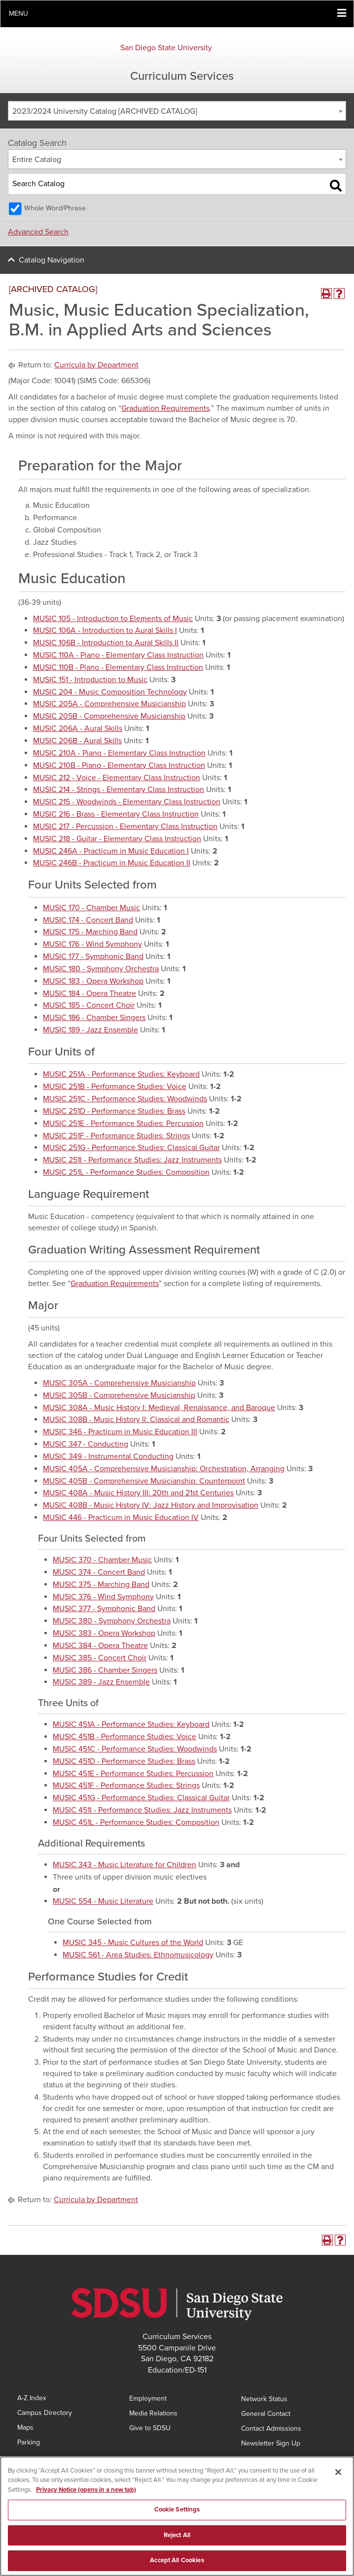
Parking (28, 2442)
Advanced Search (38, 232)
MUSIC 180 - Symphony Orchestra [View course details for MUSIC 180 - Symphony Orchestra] (101, 969)
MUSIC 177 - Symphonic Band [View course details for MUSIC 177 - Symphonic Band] (93, 956)
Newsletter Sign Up (270, 2443)
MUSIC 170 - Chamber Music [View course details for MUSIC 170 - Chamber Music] (91, 908)
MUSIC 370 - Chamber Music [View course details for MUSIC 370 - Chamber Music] (102, 1560)
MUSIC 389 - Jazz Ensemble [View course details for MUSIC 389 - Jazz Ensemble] (101, 1682)
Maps (25, 2427)
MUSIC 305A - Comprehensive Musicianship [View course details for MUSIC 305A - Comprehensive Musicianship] (119, 1383)
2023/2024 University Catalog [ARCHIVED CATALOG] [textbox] (104, 111)
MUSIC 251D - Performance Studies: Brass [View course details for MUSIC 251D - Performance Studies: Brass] (114, 1111)
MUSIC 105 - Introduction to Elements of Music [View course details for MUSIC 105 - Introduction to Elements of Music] (113, 619)
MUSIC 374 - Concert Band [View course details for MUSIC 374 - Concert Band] (99, 1572)
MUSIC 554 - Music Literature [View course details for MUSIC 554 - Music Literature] (103, 1901)
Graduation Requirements (165, 408)
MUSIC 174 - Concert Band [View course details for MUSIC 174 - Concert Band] (88, 920)
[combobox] (177, 111)
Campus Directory (44, 2413)
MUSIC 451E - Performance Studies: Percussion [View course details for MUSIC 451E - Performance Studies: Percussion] (133, 1774)
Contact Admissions (271, 2428)
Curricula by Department (96, 365)
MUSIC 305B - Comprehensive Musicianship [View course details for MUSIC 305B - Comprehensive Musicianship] (119, 1395)
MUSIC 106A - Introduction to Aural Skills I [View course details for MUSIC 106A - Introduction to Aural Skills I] (105, 630)
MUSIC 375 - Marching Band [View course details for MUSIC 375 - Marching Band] (101, 1584)
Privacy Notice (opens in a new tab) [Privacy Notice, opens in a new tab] (86, 2492)
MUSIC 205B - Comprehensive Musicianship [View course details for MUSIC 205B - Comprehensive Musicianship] (109, 716)
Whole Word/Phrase (55, 208)
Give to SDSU (150, 2428)
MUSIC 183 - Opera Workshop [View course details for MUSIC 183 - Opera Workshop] (93, 981)
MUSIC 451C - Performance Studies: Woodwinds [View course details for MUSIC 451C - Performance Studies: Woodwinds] (135, 1749)
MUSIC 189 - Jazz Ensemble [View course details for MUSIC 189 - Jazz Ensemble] (90, 1030)
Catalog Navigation (51, 260)
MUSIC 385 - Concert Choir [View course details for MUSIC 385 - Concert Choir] (99, 1658)
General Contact (265, 2414)
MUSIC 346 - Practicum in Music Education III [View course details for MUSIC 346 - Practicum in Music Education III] (120, 1432)
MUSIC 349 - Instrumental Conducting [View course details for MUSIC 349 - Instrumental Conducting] (108, 1456)
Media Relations (153, 2413)
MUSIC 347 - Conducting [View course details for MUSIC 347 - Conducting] (85, 1444)
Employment (148, 2398)
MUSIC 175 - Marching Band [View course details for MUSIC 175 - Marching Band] (90, 932)
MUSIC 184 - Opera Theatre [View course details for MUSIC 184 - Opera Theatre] (89, 993)
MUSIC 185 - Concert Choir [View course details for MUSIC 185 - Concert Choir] (89, 1005)
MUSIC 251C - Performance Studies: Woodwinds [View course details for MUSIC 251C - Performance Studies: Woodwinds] (125, 1099)
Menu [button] (18, 13)
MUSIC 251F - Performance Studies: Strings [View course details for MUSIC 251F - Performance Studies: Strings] (116, 1136)
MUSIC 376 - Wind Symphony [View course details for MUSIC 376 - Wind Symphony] (103, 1597)
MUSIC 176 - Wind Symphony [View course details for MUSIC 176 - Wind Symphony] (92, 944)
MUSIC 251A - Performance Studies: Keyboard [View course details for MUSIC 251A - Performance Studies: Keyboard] (121, 1074)
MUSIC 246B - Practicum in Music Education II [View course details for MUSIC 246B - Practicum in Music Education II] (111, 863)
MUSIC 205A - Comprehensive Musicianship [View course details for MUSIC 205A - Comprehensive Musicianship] (109, 704)
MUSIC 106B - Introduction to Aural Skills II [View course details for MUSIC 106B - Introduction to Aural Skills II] (105, 643)
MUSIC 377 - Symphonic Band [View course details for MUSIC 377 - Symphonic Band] (104, 1609)
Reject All (177, 2537)
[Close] (338, 2474)
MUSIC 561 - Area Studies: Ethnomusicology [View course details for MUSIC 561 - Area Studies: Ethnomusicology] (138, 1955)
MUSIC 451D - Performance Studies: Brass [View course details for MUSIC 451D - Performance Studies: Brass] (124, 1761)
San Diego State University (166, 48)
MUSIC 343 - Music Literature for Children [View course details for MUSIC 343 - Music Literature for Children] (124, 1865)
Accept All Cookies (177, 2563)
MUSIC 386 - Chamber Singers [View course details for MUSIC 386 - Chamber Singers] (105, 1670)
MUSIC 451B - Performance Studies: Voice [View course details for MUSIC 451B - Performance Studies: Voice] (124, 1737)
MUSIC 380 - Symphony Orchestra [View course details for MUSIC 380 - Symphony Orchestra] (112, 1621)
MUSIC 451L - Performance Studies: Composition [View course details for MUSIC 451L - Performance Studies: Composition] (136, 1822)
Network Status (264, 2399)
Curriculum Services (182, 76)
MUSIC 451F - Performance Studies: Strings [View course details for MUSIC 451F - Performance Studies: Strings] (126, 1785)
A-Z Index (31, 2398)
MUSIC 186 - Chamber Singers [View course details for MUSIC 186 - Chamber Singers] (94, 1018)
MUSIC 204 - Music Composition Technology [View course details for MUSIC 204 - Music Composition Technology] (110, 692)
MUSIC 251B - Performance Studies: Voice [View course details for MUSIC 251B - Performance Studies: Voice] (114, 1086)
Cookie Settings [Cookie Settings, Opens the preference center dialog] (177, 2512)
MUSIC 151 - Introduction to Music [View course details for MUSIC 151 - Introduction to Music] (90, 680)
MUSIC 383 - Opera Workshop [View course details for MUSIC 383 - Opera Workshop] (104, 1633)
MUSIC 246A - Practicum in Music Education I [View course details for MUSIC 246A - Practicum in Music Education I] (111, 851)
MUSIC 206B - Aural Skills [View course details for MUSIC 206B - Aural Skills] (77, 741)
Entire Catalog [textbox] (36, 160)
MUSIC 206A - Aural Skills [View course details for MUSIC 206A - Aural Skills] (77, 728)
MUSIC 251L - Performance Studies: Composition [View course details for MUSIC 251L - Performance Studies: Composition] (126, 1172)
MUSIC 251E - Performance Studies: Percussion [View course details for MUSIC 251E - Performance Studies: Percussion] (123, 1123)
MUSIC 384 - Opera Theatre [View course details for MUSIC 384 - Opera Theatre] (100, 1646)
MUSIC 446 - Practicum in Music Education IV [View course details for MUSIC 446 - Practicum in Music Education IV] (121, 1517)
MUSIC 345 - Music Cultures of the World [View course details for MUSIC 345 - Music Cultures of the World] (133, 1943)
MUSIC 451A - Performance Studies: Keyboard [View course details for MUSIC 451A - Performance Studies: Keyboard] (131, 1724)
